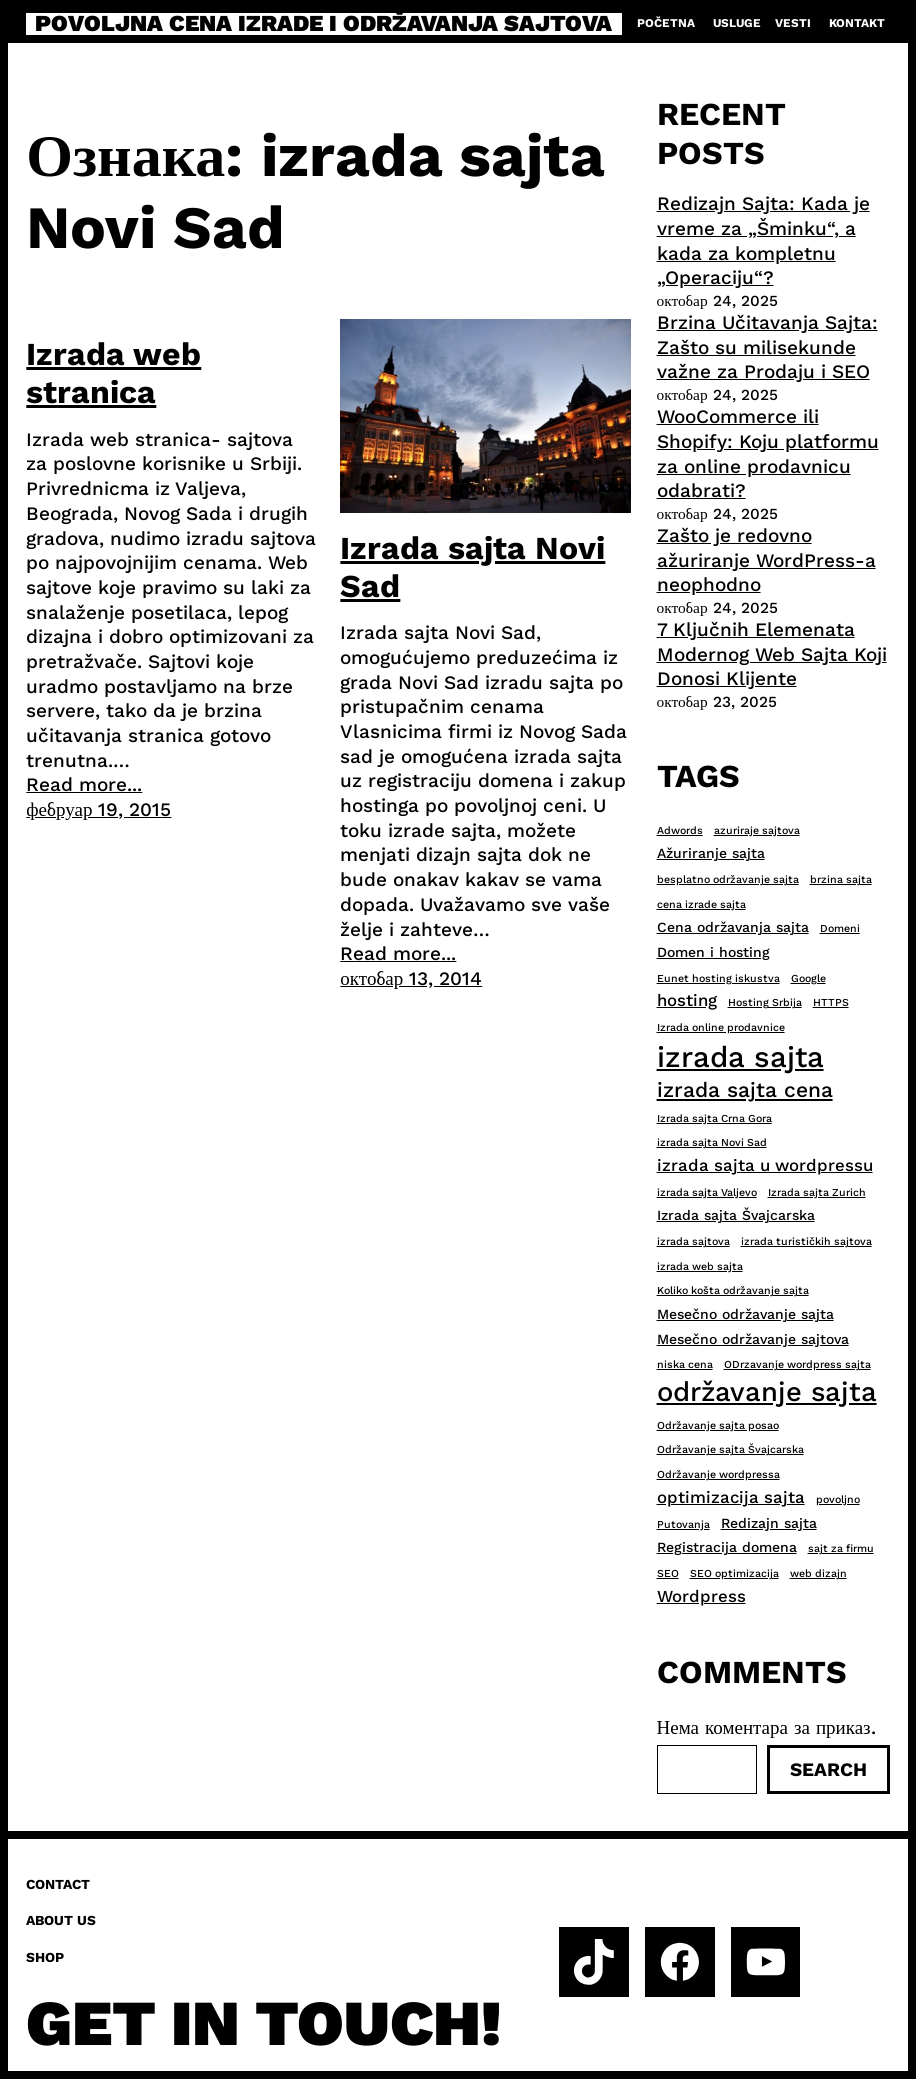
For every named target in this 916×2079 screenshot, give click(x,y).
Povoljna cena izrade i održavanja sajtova (323, 24)
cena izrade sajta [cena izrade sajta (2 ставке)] (701, 904)
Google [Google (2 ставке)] (808, 978)
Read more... (84, 784)
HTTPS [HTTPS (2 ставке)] (831, 1002)
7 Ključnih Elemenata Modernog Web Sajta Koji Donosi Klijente (772, 654)
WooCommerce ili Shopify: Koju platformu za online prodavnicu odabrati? (768, 453)
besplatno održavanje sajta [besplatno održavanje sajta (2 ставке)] (728, 879)
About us (61, 1920)
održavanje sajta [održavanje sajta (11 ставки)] (767, 1392)
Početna (666, 23)
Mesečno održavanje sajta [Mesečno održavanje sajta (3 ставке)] (745, 1314)
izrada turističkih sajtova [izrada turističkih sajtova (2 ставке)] (806, 1241)
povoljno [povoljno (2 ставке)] (838, 1499)
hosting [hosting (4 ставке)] (687, 1000)
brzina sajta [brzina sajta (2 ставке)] (841, 879)
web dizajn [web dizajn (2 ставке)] (818, 1573)
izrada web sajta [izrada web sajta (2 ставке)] (700, 1266)
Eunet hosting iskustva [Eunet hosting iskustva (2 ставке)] (718, 978)
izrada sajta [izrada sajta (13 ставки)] (740, 1057)
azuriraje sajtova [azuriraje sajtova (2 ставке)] (757, 830)
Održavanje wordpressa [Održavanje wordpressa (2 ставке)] (718, 1474)
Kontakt (857, 23)
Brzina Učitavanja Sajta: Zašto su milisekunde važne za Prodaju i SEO (767, 347)
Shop (45, 1957)
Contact (58, 1884)
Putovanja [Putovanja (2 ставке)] (683, 1524)
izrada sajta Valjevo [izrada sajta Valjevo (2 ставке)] (707, 1192)
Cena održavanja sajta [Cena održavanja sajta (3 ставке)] (733, 927)
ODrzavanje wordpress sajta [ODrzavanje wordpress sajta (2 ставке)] (797, 1364)
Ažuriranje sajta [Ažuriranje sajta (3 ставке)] (711, 853)
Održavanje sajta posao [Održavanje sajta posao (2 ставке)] (718, 1425)
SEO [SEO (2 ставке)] (668, 1573)
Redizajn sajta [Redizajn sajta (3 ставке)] (769, 1523)
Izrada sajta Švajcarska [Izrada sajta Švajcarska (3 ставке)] (736, 1215)
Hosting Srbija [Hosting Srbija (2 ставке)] (765, 1002)
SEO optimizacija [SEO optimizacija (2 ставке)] (734, 1573)
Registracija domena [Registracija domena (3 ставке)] (727, 1547)
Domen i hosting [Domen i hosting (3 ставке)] (713, 952)
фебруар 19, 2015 (98, 809)
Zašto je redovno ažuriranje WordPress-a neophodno (766, 560)
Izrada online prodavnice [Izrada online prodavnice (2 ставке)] (721, 1027)
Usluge (737, 23)
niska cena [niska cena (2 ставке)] (685, 1364)
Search (828, 1769)
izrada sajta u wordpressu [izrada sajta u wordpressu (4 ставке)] (765, 1165)
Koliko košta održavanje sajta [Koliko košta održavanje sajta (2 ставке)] (733, 1290)
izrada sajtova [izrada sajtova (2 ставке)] (693, 1241)
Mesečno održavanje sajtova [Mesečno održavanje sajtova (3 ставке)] (753, 1339)
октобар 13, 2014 (411, 978)
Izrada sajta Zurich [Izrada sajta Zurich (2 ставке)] (817, 1192)
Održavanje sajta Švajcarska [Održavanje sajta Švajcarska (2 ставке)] (730, 1449)
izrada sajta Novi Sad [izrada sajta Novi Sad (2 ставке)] (712, 1142)
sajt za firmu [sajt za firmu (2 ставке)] (841, 1548)
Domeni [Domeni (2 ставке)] (840, 928)
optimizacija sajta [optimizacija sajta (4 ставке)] (731, 1497)
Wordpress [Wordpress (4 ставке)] (701, 1596)
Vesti (793, 23)
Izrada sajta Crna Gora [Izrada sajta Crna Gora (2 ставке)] (714, 1118)
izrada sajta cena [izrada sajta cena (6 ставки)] (745, 1089)
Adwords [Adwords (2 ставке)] (680, 830)
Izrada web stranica (113, 373)
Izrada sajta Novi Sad (472, 567)
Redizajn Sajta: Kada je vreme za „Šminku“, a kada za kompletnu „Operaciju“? (763, 240)
